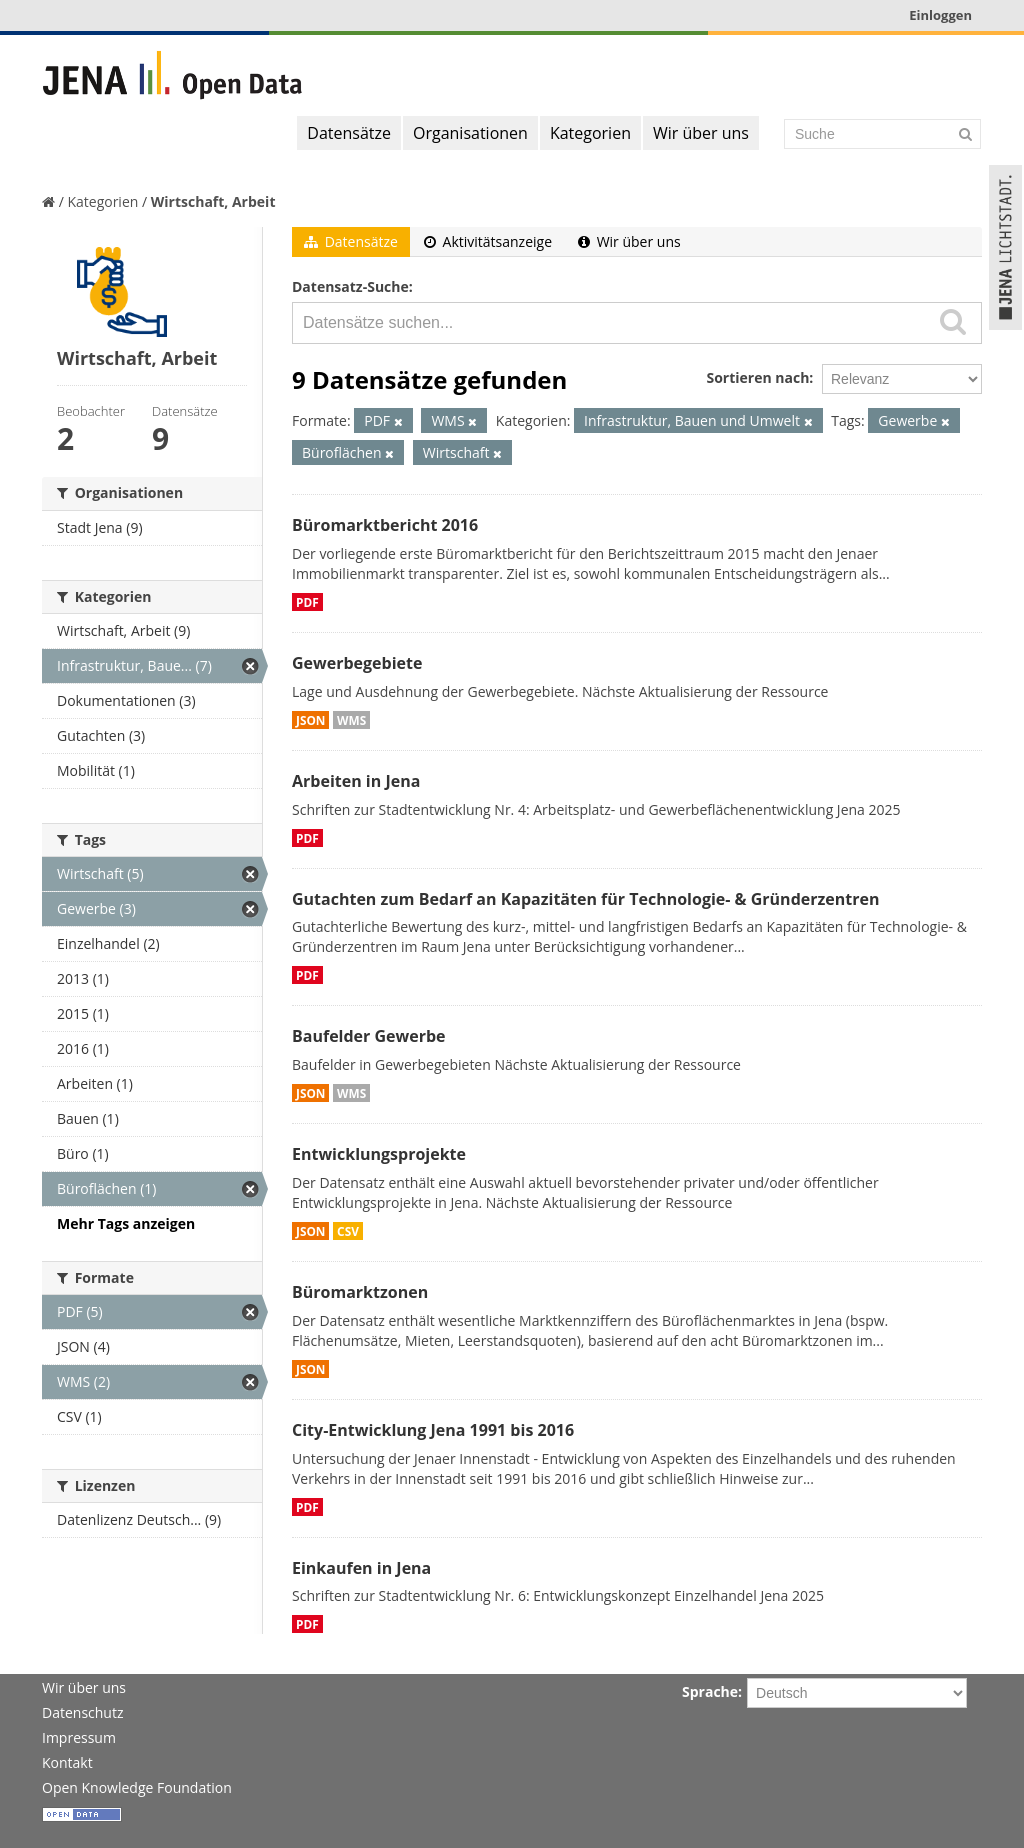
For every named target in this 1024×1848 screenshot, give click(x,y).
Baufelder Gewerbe (369, 1036)
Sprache (710, 1691)
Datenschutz (82, 1712)
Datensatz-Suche (350, 286)
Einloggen (940, 15)
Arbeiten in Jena (356, 781)
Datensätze (349, 133)
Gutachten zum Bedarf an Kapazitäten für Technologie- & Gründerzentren (585, 899)
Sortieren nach (757, 377)
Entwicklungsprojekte (379, 1154)
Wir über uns (701, 133)
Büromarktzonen (360, 1292)
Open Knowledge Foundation (137, 1787)
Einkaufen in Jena (361, 1568)
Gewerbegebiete (357, 663)
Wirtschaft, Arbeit (213, 201)
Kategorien (590, 133)
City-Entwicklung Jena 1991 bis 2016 (433, 1430)
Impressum (79, 1737)
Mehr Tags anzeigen (126, 1223)
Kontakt (67, 1762)
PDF (307, 602)
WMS (351, 720)
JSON (310, 720)
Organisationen (470, 133)
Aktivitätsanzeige (488, 241)
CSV (348, 1231)
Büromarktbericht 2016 (385, 525)
